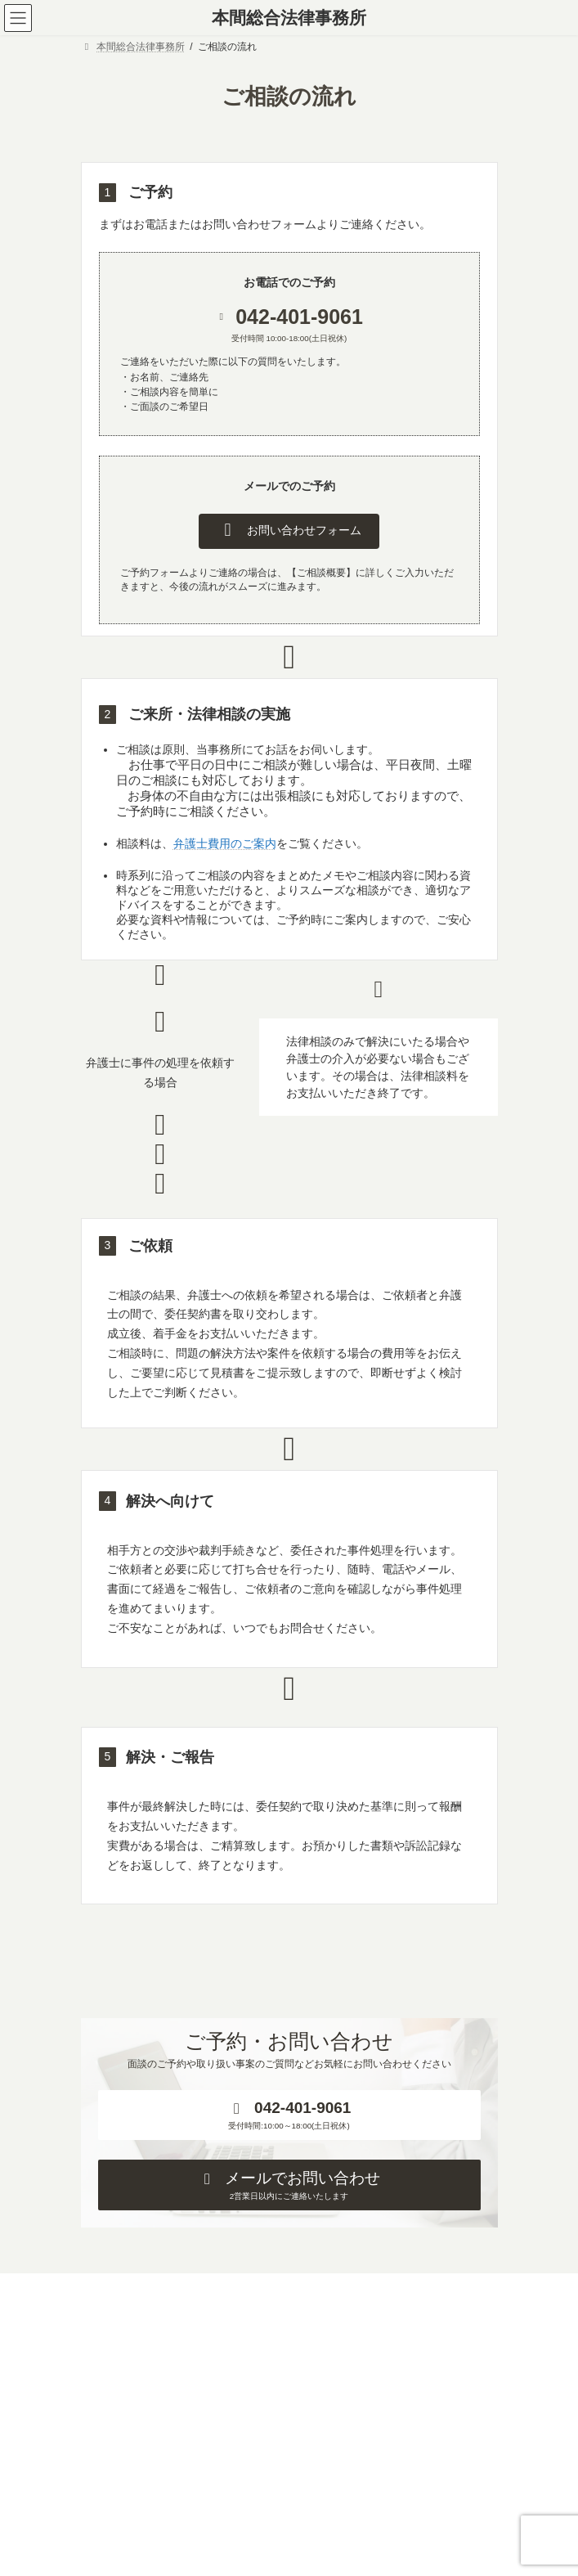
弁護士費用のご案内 (224, 843)
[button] (289, 531)
